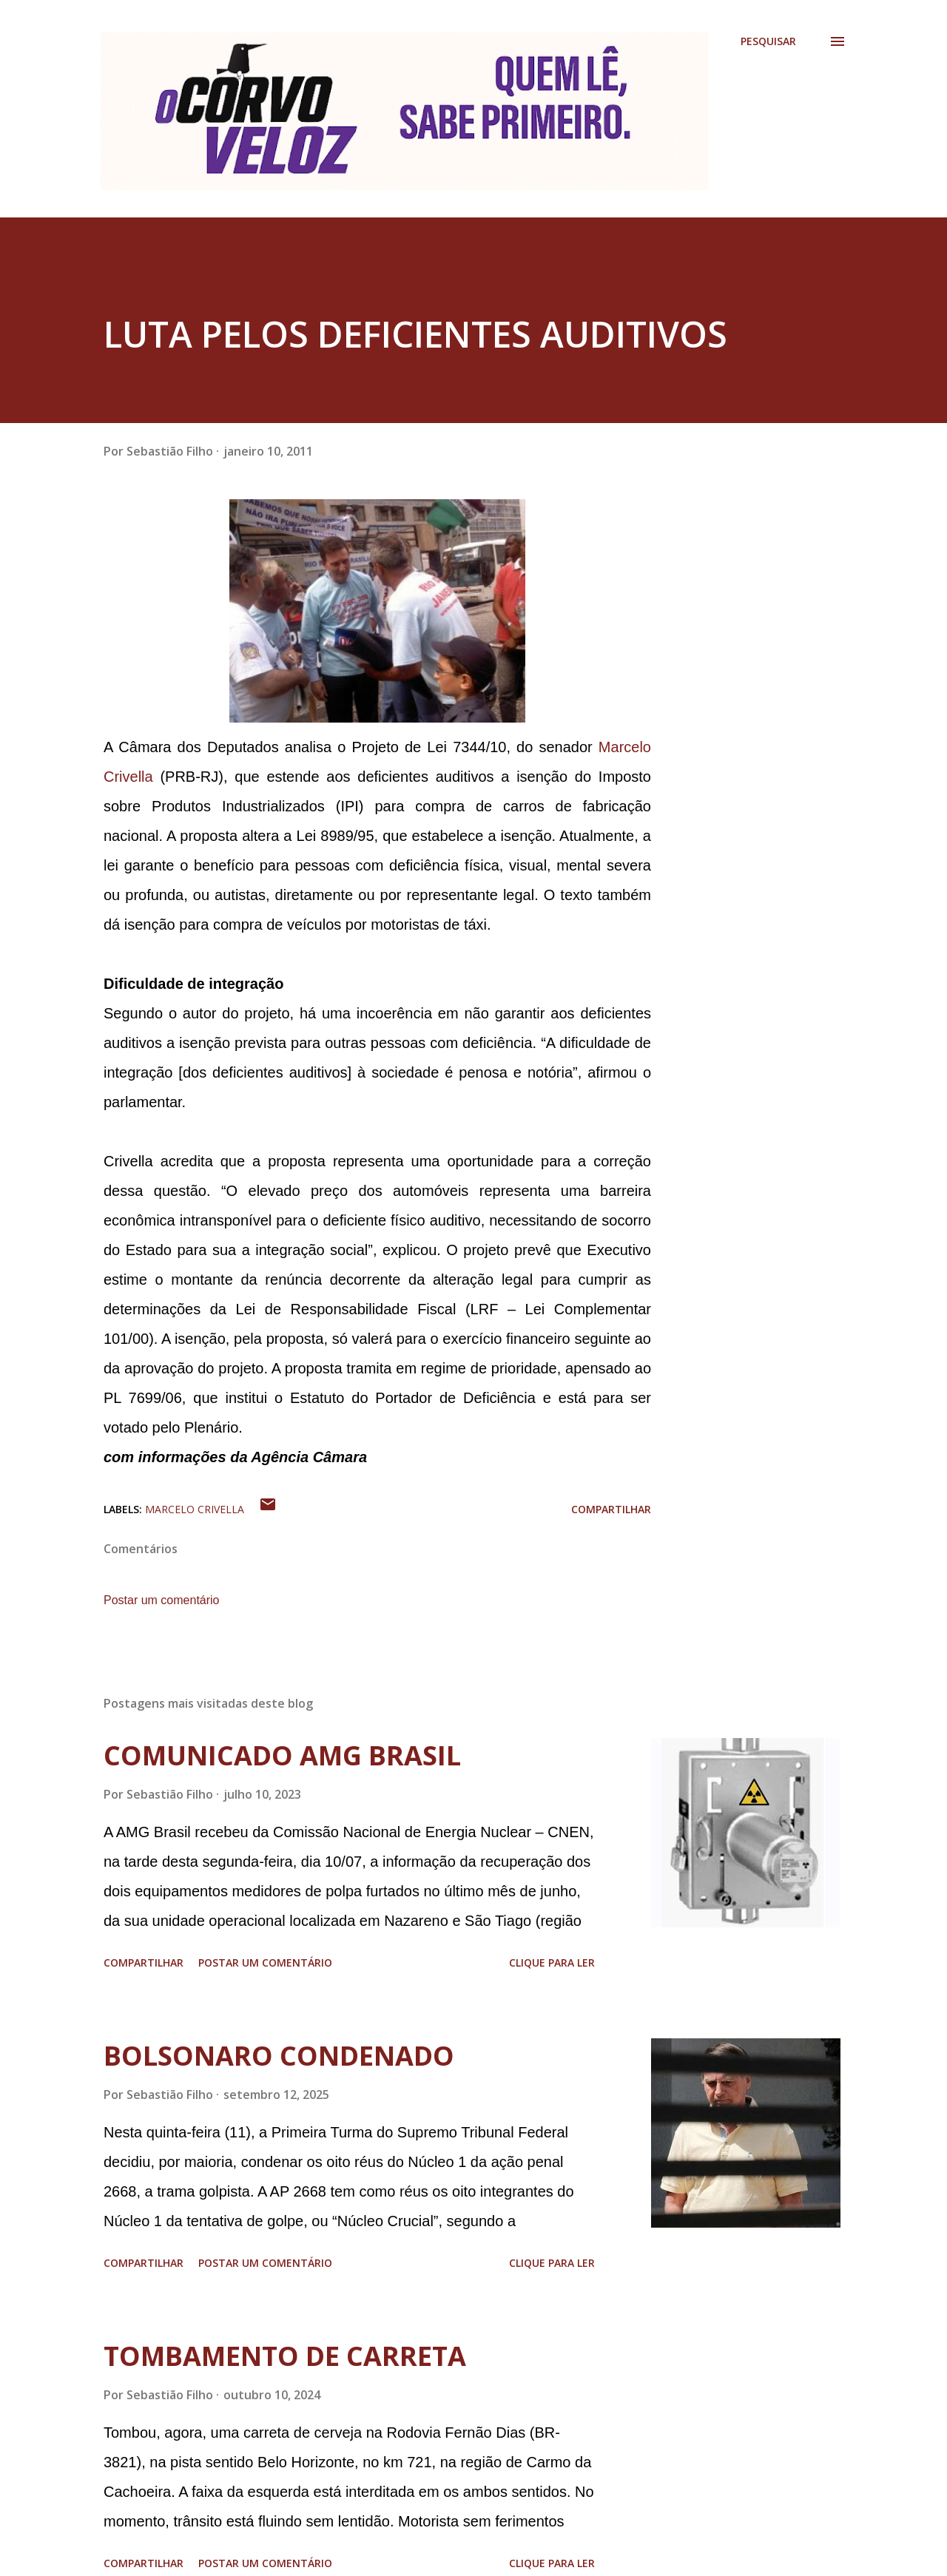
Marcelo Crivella (194, 1509)
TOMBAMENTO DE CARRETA (285, 2356)
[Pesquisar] (768, 41)
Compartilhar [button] (611, 1509)
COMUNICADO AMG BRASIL (282, 1755)
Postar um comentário (162, 1600)
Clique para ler (552, 1962)
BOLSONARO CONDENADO (279, 2056)
